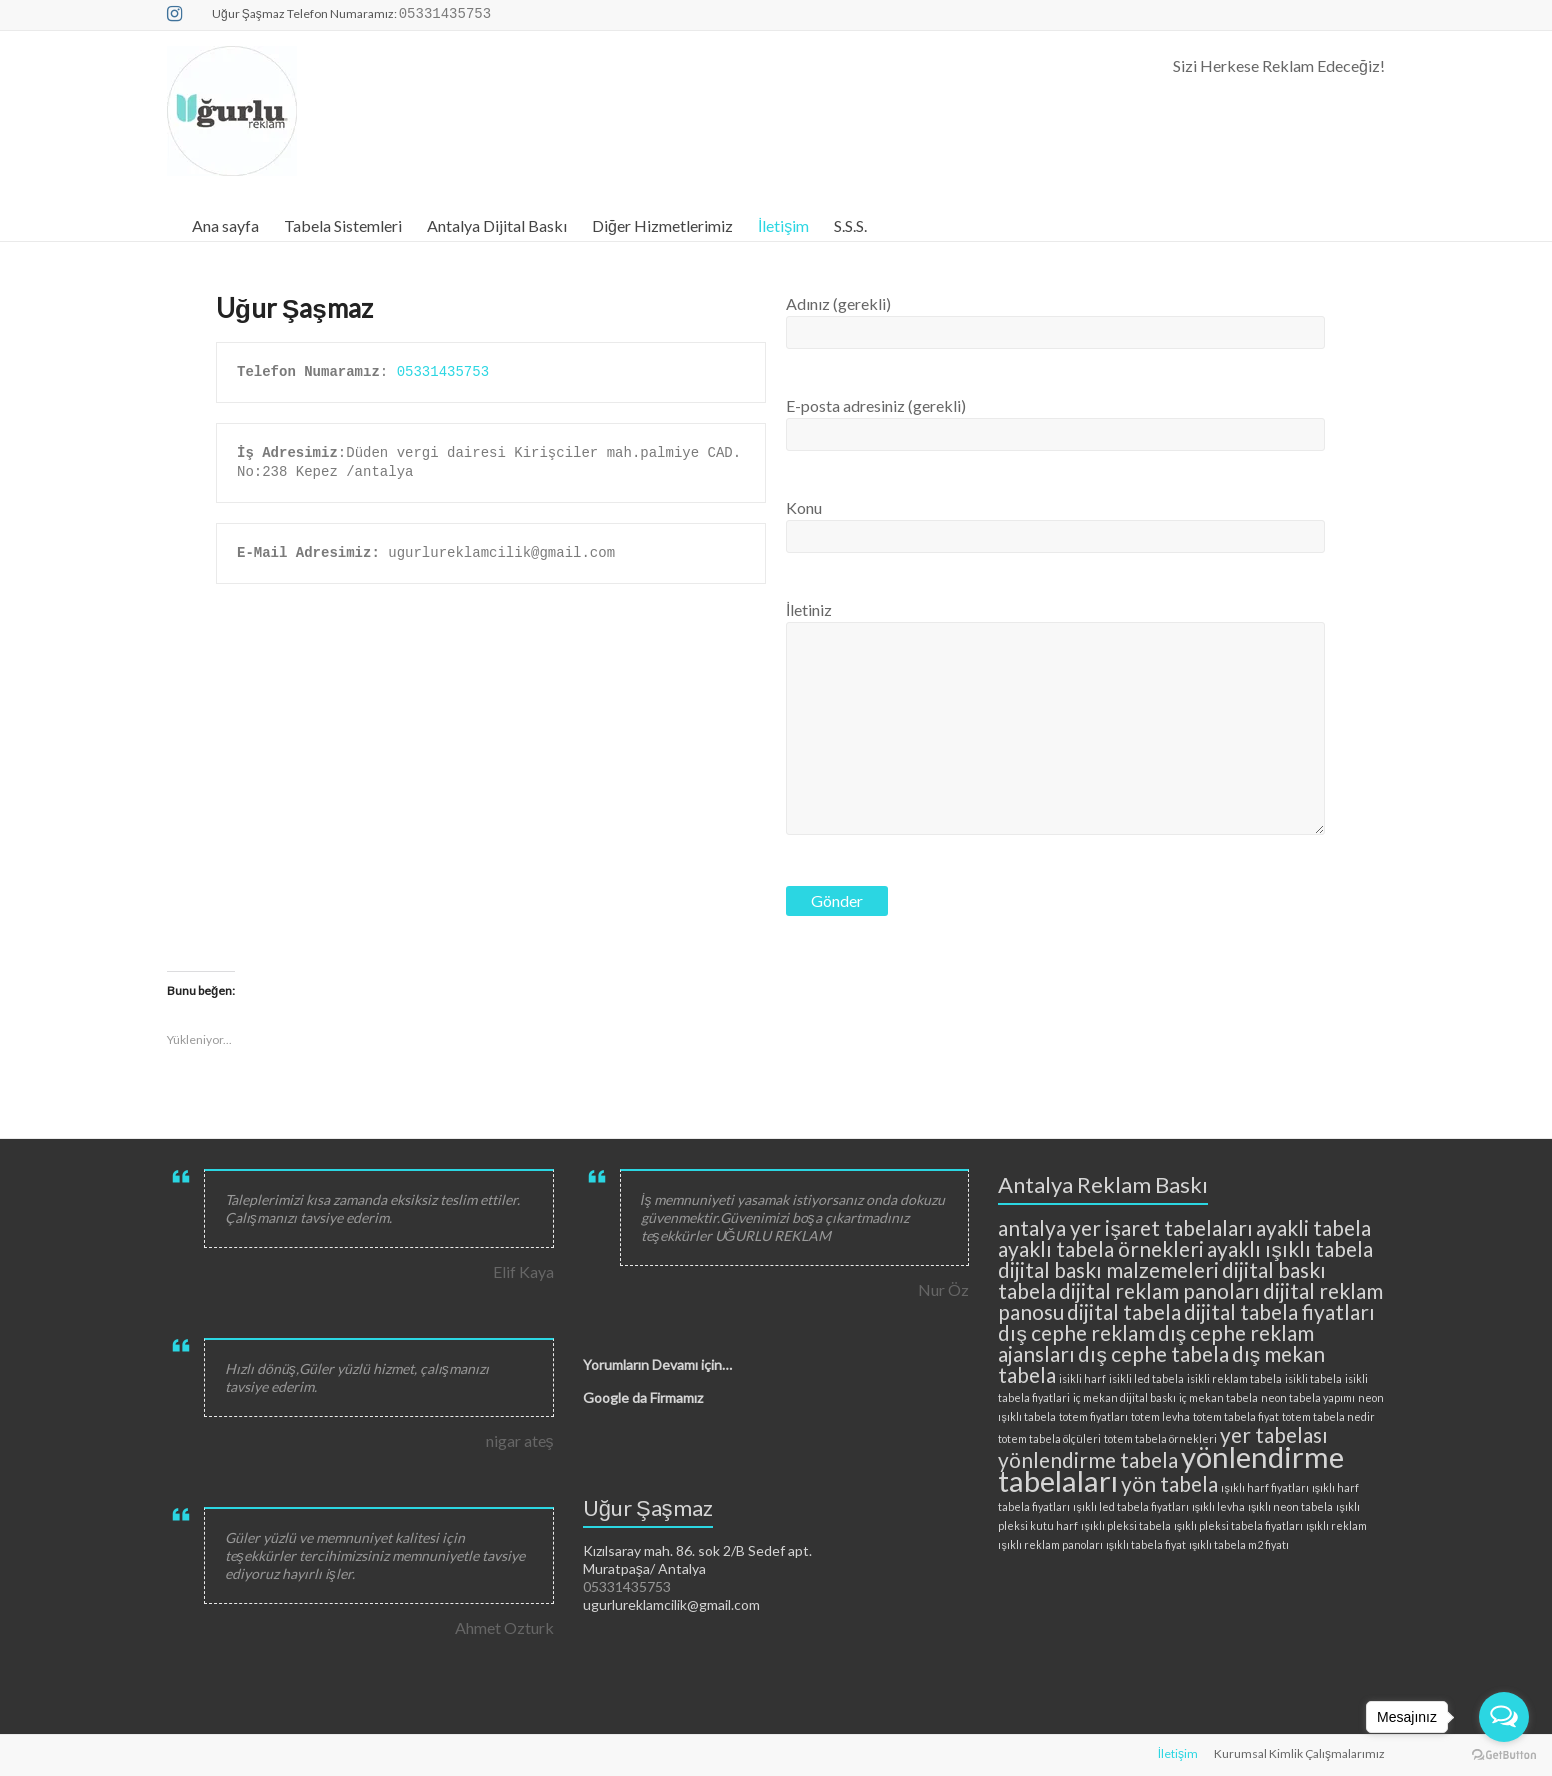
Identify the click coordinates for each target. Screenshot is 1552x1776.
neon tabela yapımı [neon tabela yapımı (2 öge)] (1308, 1397)
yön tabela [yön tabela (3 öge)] (1169, 1483)
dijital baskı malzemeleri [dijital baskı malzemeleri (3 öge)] (1108, 1269)
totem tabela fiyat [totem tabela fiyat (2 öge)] (1236, 1416)
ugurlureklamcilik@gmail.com (671, 1604)
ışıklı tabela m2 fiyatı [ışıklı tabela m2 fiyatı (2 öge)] (1239, 1544)
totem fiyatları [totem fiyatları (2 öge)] (1093, 1416)
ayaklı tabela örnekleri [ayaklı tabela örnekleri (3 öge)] (1101, 1248)
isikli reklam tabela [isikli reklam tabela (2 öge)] (1234, 1378)
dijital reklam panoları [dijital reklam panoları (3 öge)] (1159, 1290)
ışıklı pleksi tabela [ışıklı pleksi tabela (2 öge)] (1125, 1525)
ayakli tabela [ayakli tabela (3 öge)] (1313, 1227)
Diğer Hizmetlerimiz (662, 225)
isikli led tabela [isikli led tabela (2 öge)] (1146, 1378)
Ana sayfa (225, 225)
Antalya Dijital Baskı (497, 225)
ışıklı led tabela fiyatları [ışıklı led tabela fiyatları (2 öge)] (1130, 1506)
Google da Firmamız (643, 1397)
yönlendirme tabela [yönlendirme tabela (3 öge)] (1088, 1459)
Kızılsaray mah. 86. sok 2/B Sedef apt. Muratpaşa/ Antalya (697, 1559)
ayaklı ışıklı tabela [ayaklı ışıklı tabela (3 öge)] (1289, 1248)
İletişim (783, 225)
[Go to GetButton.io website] (1504, 1755)
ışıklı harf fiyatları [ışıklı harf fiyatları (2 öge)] (1264, 1487)
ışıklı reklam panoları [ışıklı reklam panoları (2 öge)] (1050, 1544)
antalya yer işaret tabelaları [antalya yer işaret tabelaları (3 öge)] (1125, 1227)
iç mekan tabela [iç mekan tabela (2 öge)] (1218, 1397)
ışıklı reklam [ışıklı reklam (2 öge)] (1336, 1525)
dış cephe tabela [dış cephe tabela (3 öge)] (1153, 1353)
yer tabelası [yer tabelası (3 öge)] (1274, 1434)
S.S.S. (850, 225)
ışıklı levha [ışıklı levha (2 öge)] (1218, 1506)
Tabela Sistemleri (343, 225)
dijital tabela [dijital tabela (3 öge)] (1124, 1311)
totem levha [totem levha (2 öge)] (1160, 1416)
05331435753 (443, 372)
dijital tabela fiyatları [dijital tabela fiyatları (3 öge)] (1279, 1311)
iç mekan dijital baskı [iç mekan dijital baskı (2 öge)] (1124, 1397)
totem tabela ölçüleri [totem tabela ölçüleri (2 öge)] (1049, 1438)
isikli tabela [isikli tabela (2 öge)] (1313, 1378)
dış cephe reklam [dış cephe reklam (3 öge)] (1076, 1332)
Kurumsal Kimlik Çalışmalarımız (1299, 1753)
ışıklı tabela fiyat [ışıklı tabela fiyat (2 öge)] (1146, 1544)
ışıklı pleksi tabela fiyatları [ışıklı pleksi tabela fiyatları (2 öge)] (1238, 1525)
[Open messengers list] (1504, 1717)
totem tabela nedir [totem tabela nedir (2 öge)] (1328, 1416)
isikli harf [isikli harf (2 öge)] (1082, 1378)
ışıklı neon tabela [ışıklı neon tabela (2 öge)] (1290, 1506)
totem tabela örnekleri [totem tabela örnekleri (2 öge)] (1160, 1438)
